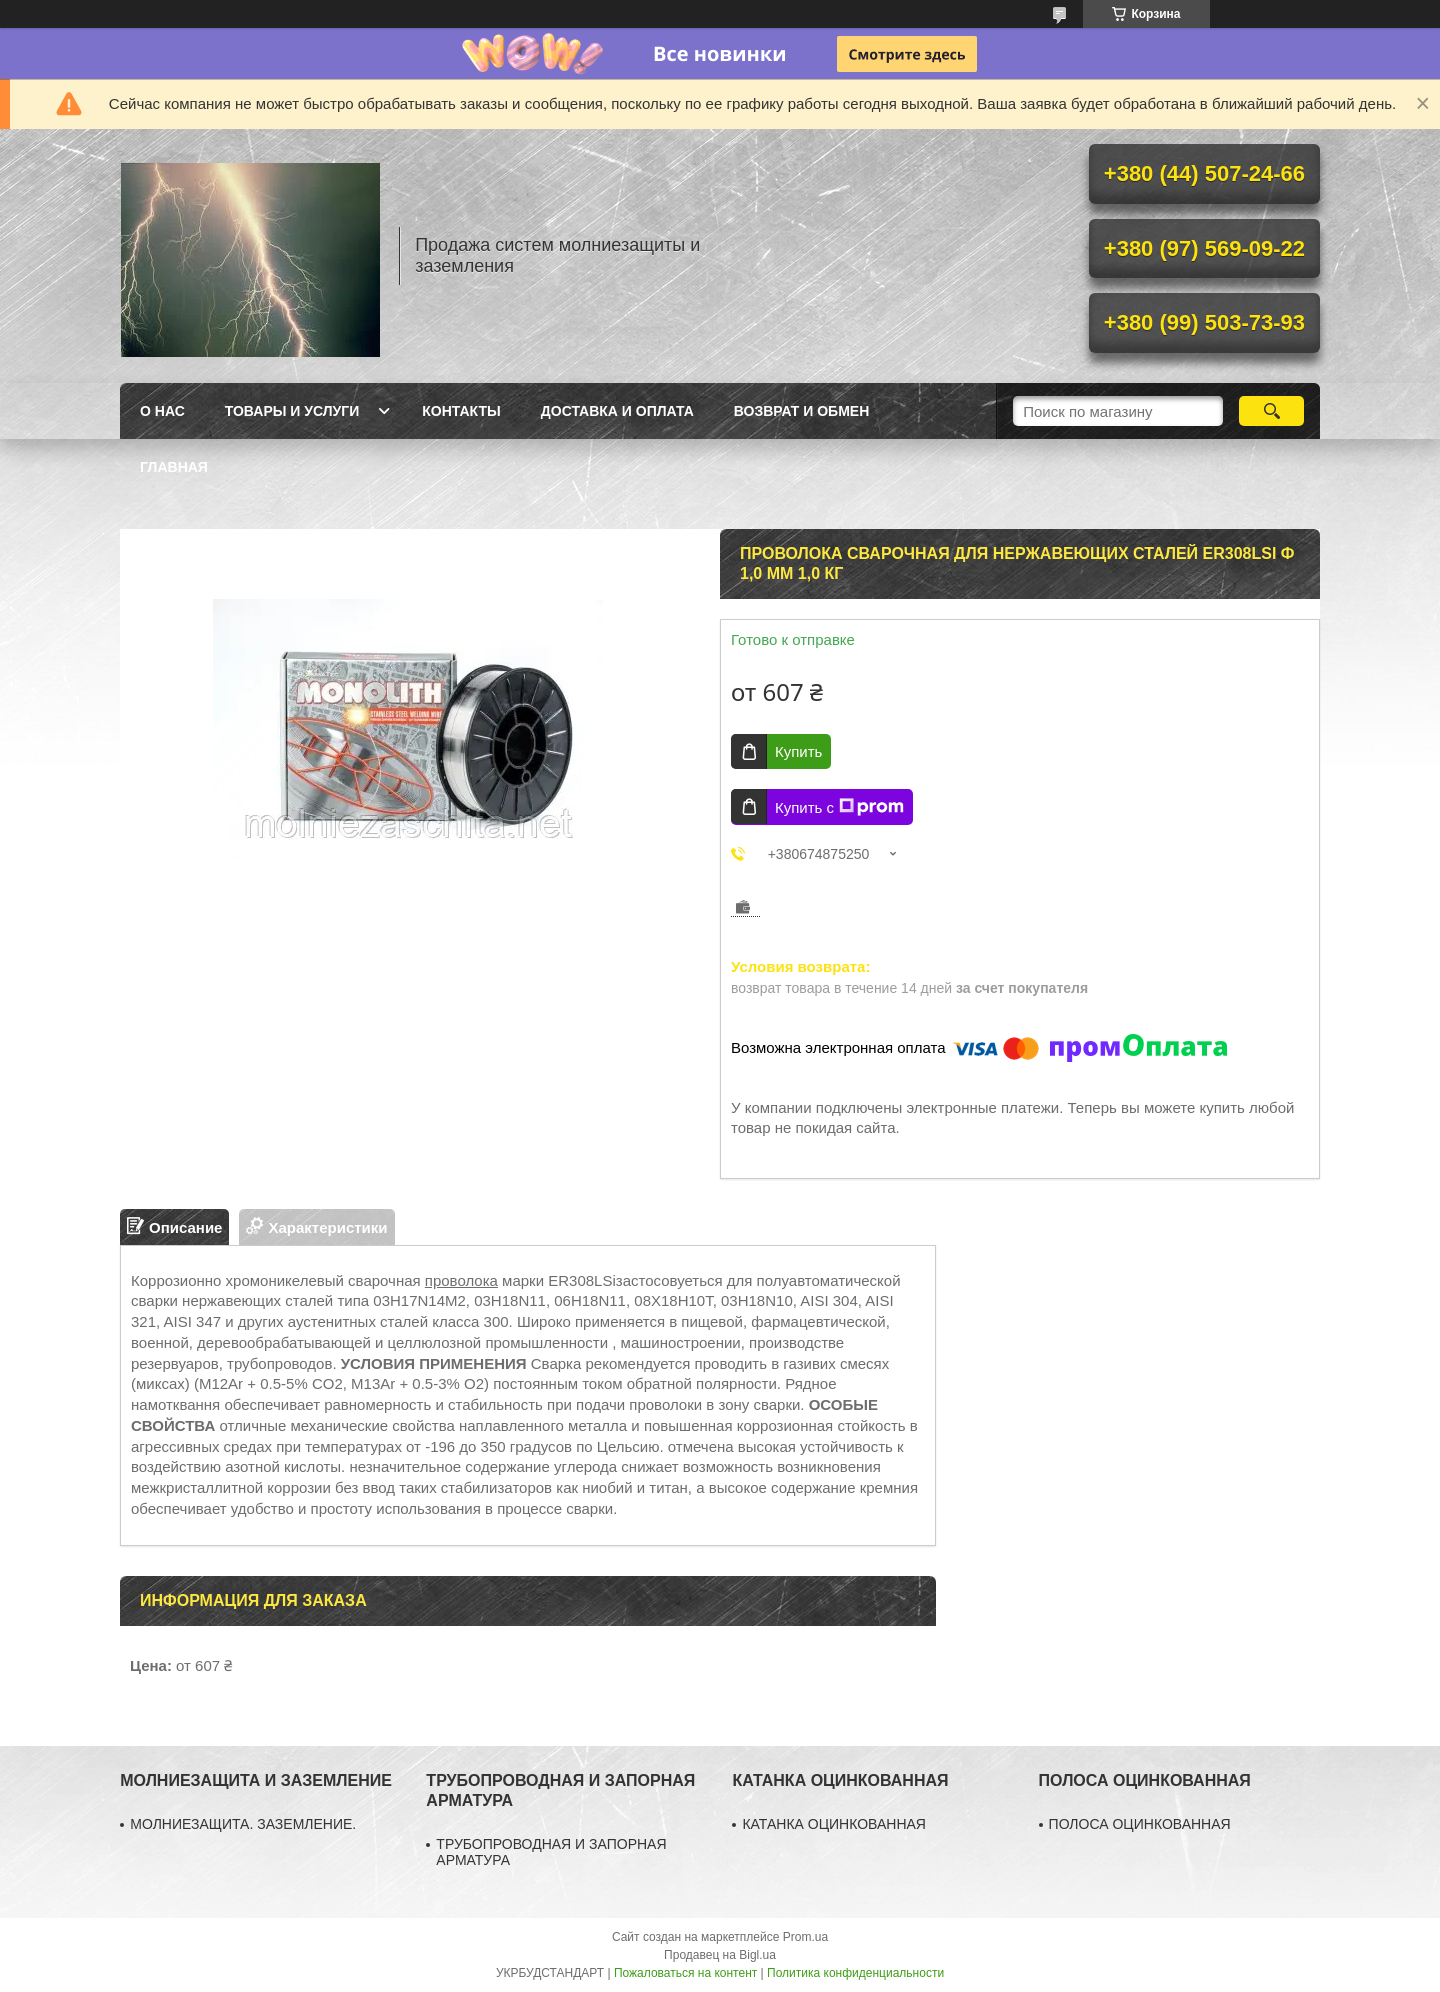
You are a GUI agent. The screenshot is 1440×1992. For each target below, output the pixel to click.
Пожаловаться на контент (685, 1973)
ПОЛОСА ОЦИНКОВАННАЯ (1140, 1824)
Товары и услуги (292, 411)
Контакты (461, 411)
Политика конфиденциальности (855, 1973)
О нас (162, 411)
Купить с (839, 807)
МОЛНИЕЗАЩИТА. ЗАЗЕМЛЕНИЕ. (243, 1824)
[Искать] (1271, 411)
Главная (174, 467)
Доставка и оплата (617, 411)
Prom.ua (805, 1937)
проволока (461, 1280)
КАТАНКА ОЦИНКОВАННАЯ (834, 1824)
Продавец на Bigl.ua (720, 1955)
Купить (798, 751)
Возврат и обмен (802, 411)
